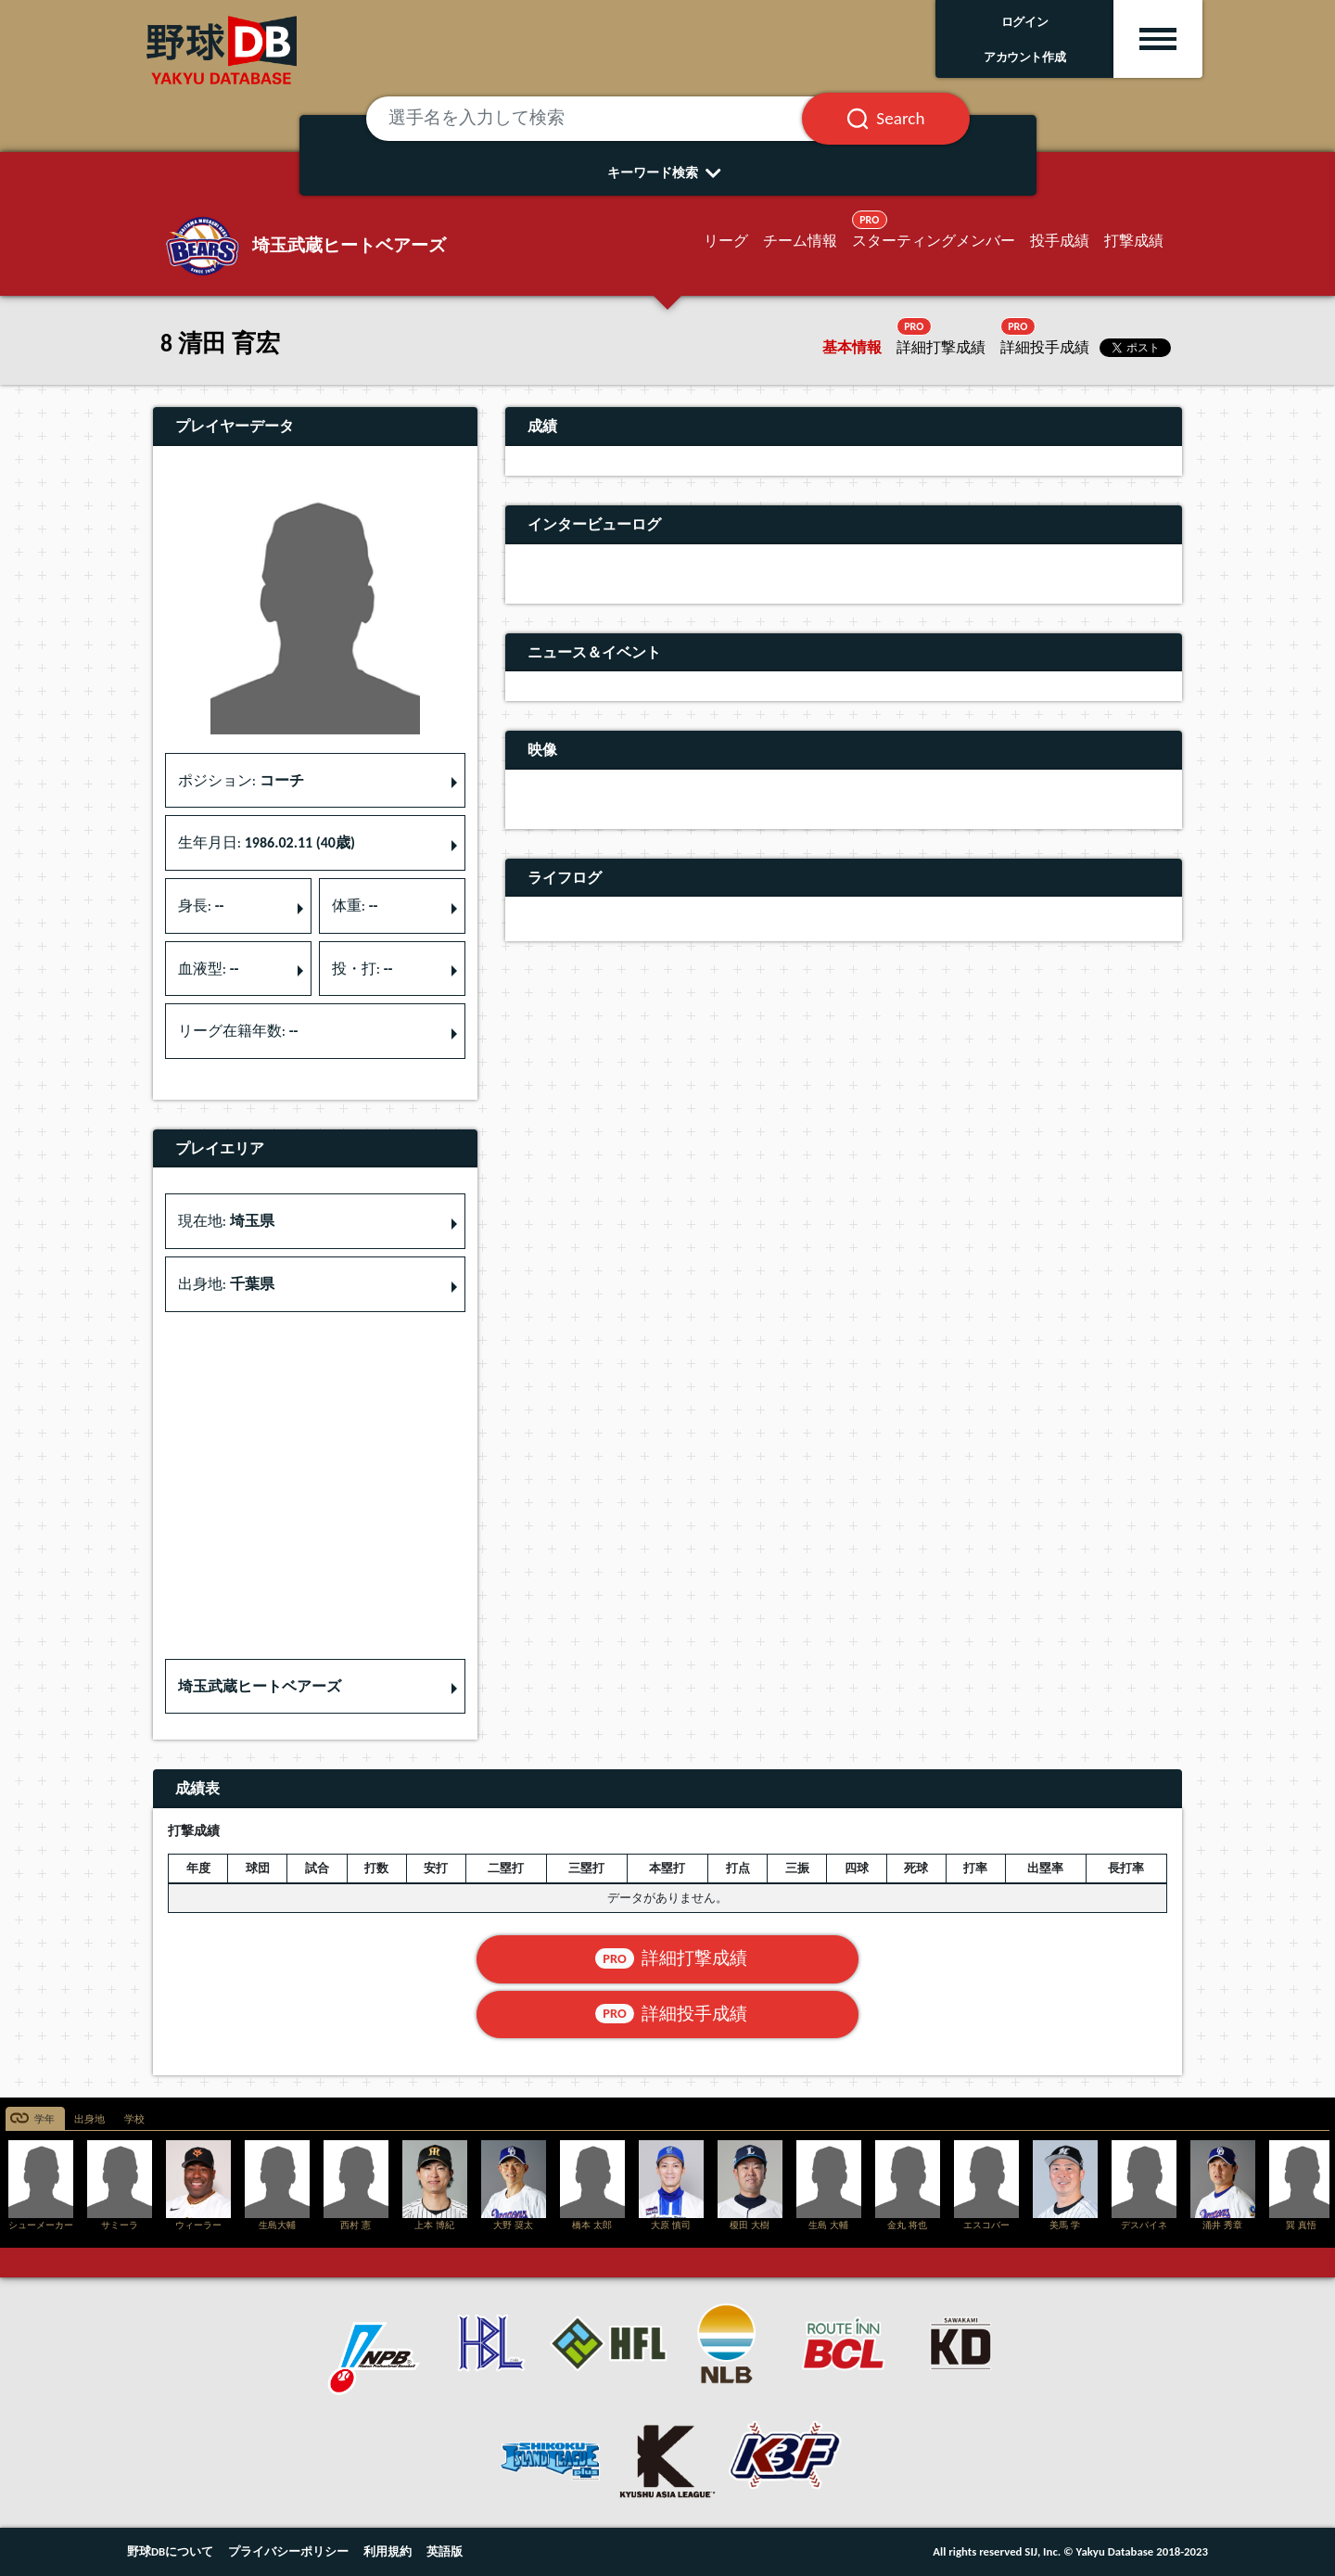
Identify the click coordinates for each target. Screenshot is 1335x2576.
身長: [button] (201, 905)
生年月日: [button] (266, 842)
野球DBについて (170, 2551)
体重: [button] (355, 905)
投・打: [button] (362, 968)
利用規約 (387, 2551)
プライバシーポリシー (288, 2551)
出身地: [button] (226, 1284)
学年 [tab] (44, 2119)
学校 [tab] (134, 2119)
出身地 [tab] (89, 2119)
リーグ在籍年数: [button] (238, 1030)
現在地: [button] (226, 1221)
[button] (315, 1687)
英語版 (444, 2551)
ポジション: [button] (241, 780)
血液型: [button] (208, 968)
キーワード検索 (668, 172)
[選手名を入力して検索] (607, 118)
